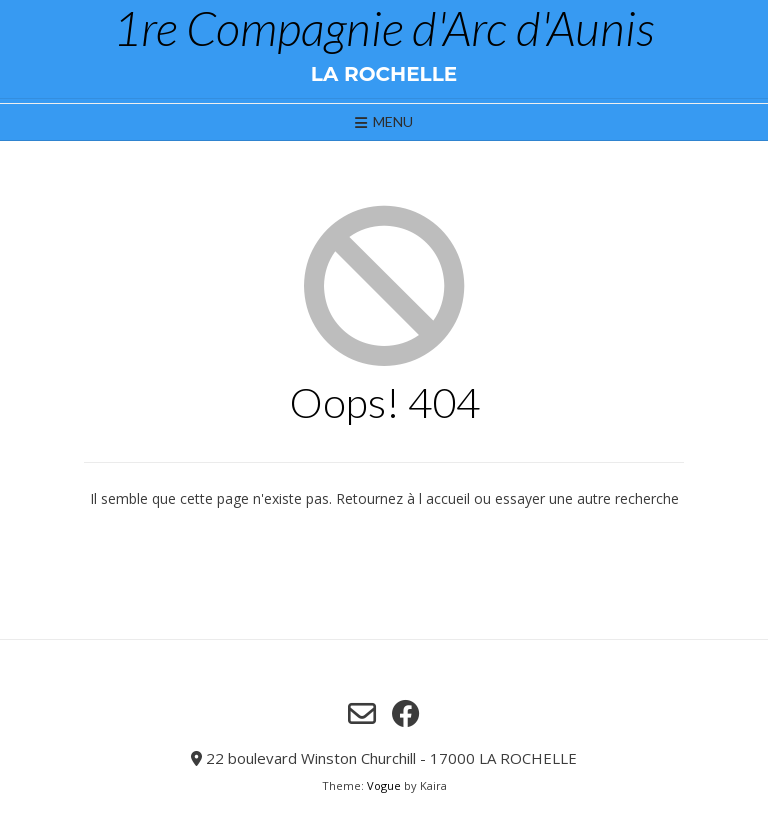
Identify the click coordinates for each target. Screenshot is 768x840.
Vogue (384, 785)
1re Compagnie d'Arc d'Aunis (384, 28)
